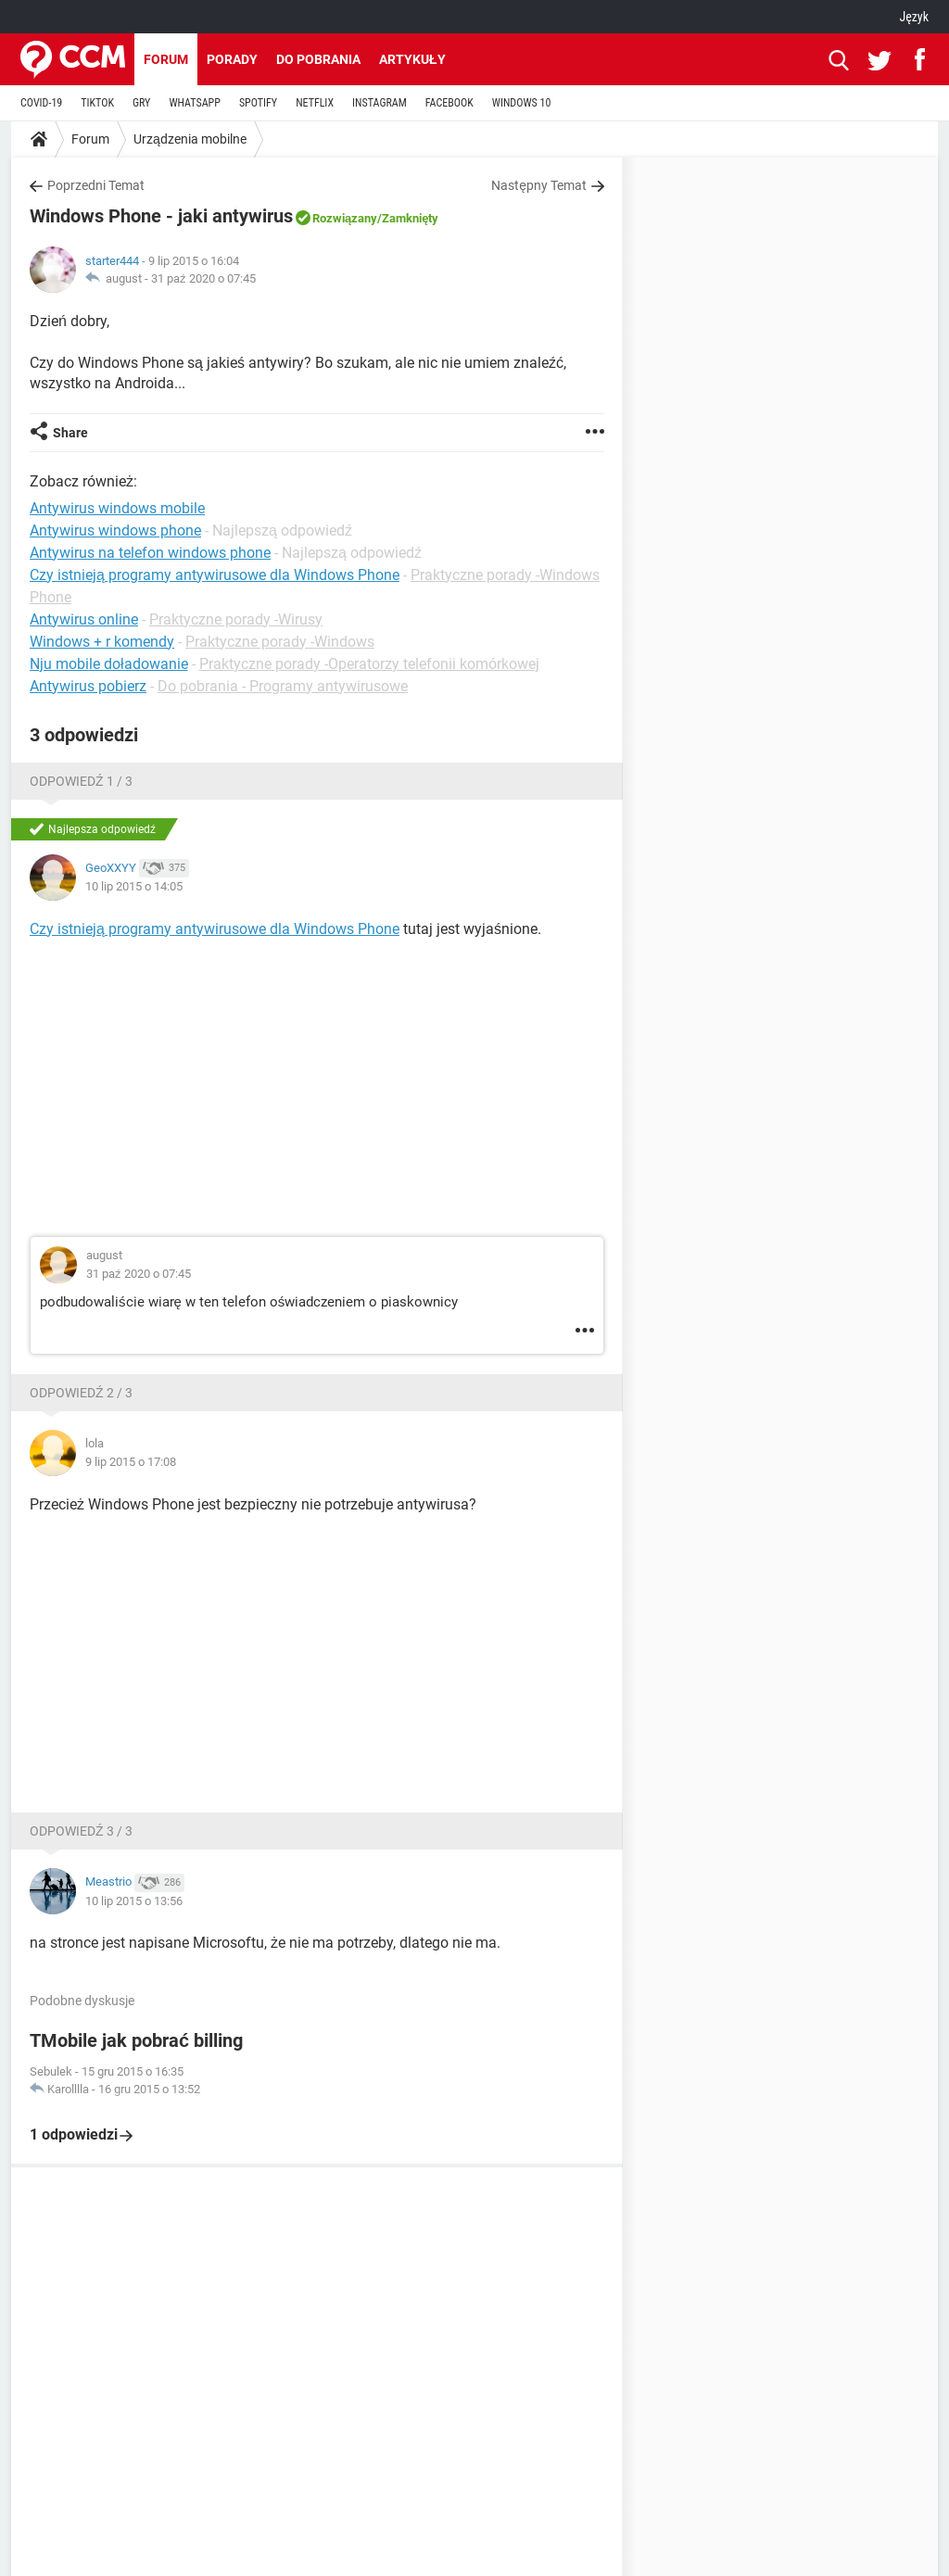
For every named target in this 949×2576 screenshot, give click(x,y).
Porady (232, 59)
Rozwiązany (344, 218)
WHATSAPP (194, 102)
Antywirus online (84, 619)
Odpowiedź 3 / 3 (81, 1831)
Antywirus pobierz (88, 686)
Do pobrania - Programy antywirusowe (283, 686)
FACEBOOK (449, 102)
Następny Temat (539, 185)
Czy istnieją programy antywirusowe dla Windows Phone (214, 575)
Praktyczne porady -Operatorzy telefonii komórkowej (369, 664)
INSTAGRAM (379, 102)
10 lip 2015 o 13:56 (134, 1901)
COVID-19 (41, 102)
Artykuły (412, 59)
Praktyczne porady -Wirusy (236, 619)
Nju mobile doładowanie (109, 664)
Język (914, 16)
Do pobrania (318, 59)
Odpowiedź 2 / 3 (81, 1392)
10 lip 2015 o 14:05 (134, 886)
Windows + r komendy (102, 641)
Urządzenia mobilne (190, 139)
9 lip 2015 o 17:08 (130, 1462)
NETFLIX (315, 102)
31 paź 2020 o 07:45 (203, 278)
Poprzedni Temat (96, 185)
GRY (141, 102)
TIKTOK (97, 102)
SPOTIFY (258, 102)
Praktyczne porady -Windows (279, 641)
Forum (166, 59)
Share (70, 432)
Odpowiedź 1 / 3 (81, 781)
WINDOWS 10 (521, 102)
